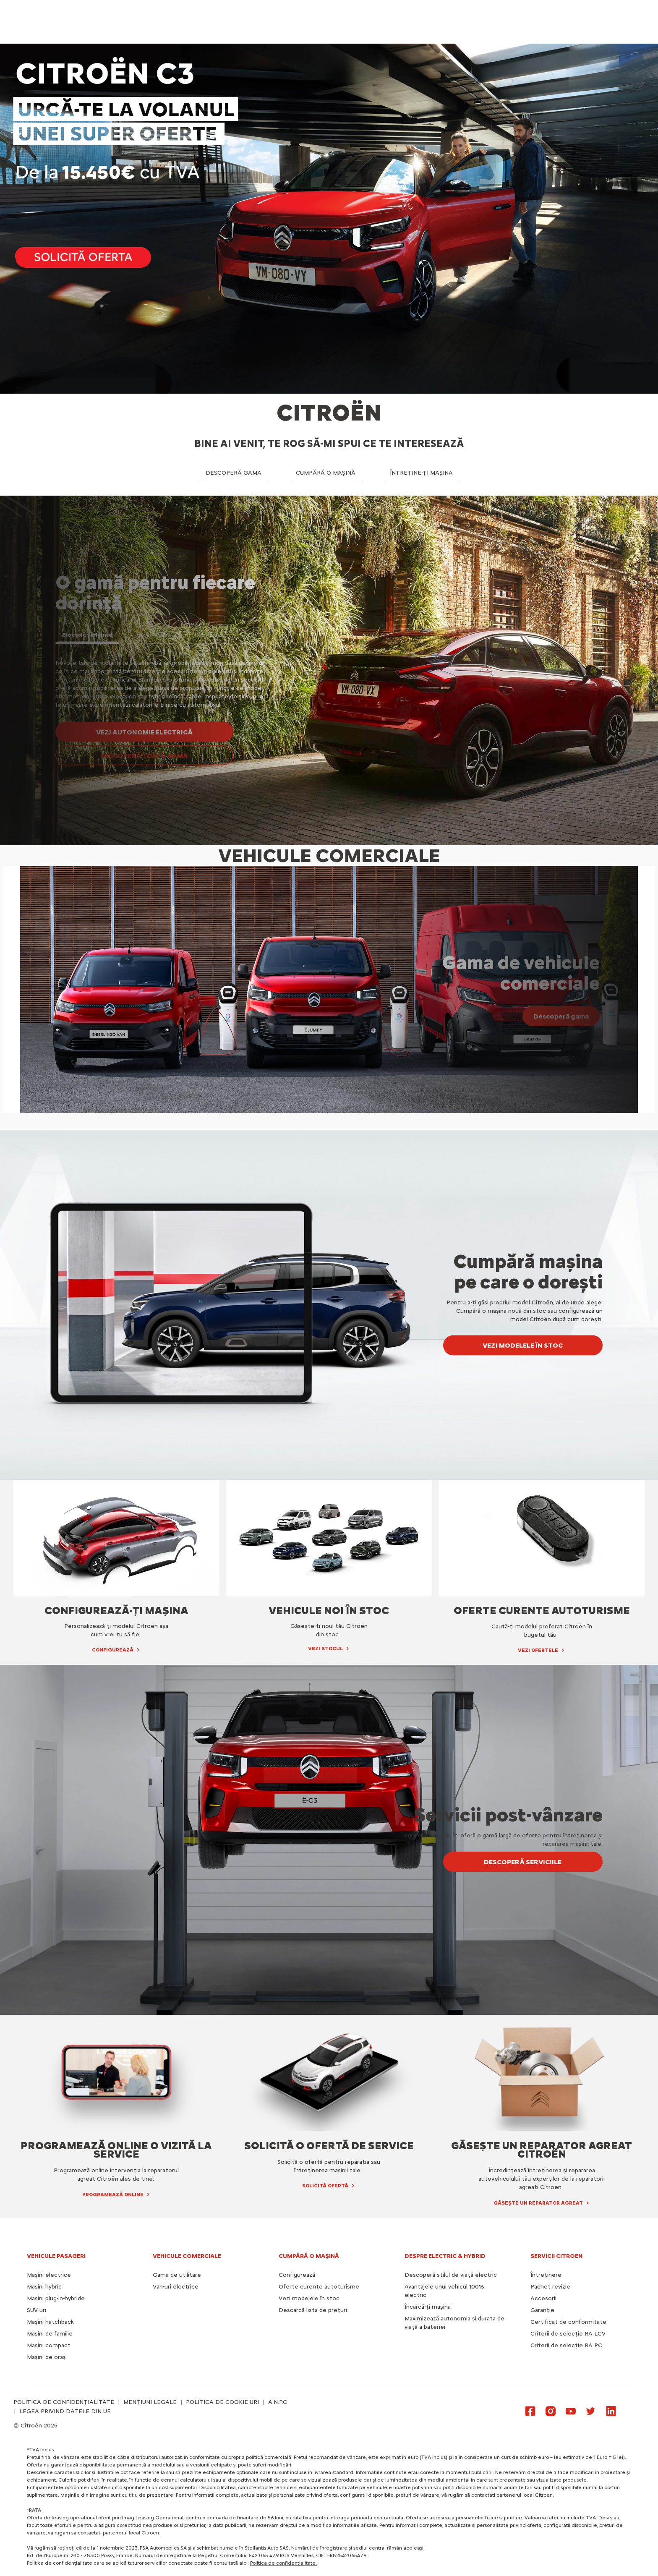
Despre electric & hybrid (445, 2256)
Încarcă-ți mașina (428, 2306)
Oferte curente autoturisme (319, 2286)
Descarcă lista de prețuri (313, 2310)
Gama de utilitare (177, 2274)
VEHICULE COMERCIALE (187, 2256)
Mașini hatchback (50, 2321)
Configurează (297, 2274)
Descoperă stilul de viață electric (451, 2274)
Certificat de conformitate (568, 2321)
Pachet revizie (550, 2286)
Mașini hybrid (44, 2286)
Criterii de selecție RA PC (566, 2345)
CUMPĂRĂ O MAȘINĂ (309, 2256)
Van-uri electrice (175, 2286)
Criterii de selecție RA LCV (568, 2333)
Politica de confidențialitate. (283, 2563)
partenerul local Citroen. (131, 2533)
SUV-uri (36, 2310)
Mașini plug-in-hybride (56, 2298)
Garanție (542, 2310)
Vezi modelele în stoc (309, 2298)
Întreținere (545, 2274)
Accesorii (543, 2298)
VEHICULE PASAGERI (56, 2256)
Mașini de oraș (46, 2357)
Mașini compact (48, 2345)
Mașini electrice (49, 2274)
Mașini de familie (50, 2333)
